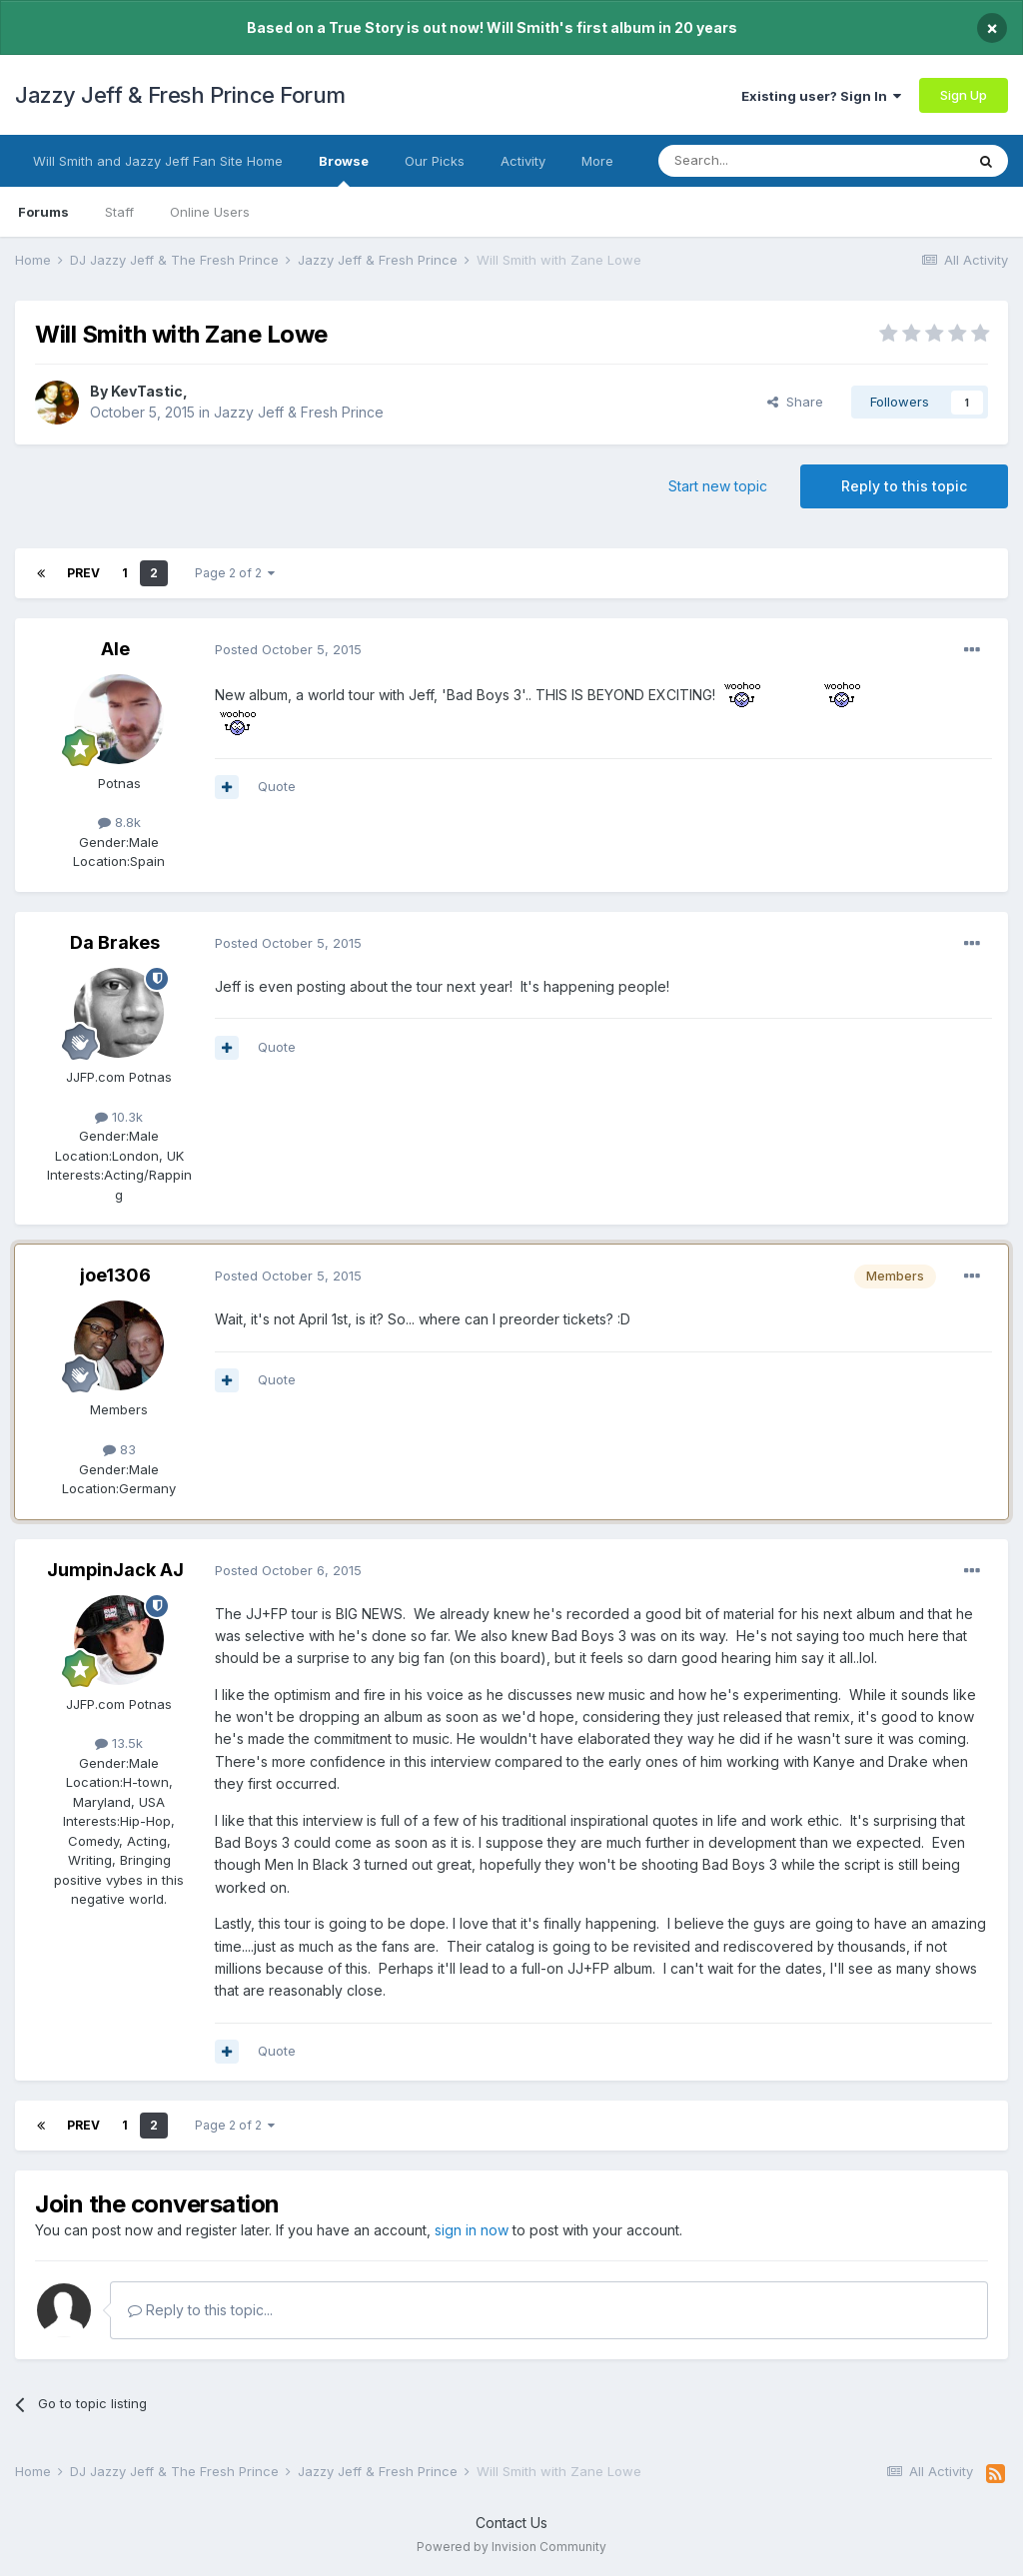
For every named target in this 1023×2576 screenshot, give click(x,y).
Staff (119, 212)
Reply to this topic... (200, 2309)
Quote (277, 786)
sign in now (472, 2229)
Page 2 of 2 (235, 572)
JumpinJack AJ (115, 1569)
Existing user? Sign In (821, 96)
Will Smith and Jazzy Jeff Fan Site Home (158, 161)
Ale (115, 648)
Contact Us (511, 2522)
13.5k (119, 1743)
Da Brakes (115, 942)
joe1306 (115, 1275)
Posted (288, 649)
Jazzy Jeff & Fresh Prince (299, 412)
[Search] (760, 161)
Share (795, 402)
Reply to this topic (904, 485)
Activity (523, 161)
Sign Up (963, 95)
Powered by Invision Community (511, 2546)
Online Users (210, 212)
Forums (43, 212)
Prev (83, 572)
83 (119, 1449)
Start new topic (717, 485)
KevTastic (147, 391)
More (597, 161)
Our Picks (435, 161)
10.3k (119, 1117)
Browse (344, 170)
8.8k (119, 822)
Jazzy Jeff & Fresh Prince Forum (180, 95)
